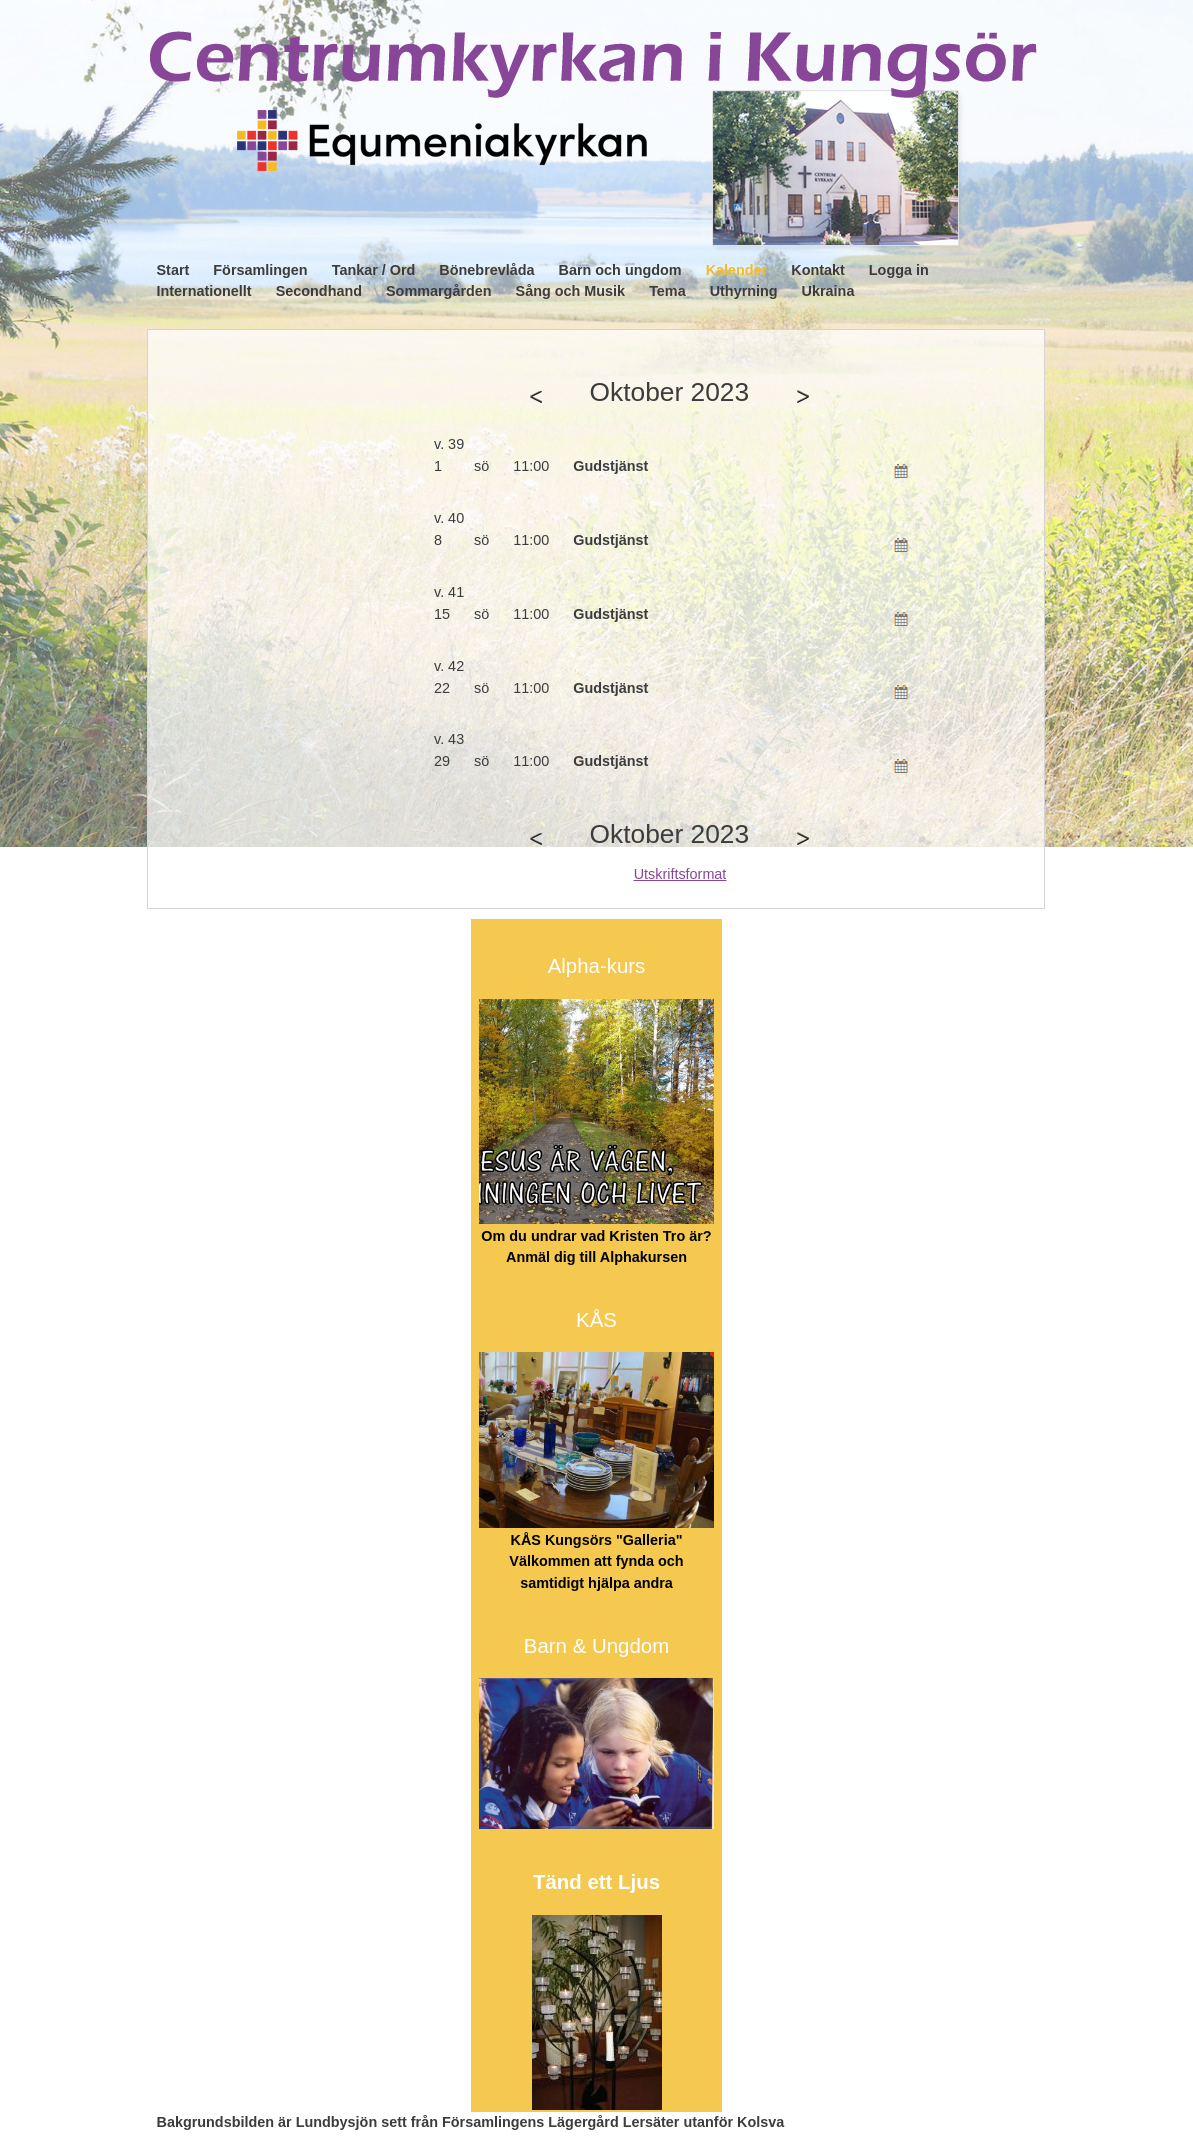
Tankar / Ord (374, 270)
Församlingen (260, 270)
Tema (667, 291)
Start (173, 270)
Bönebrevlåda (486, 270)
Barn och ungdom (620, 270)
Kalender (737, 270)
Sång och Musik (571, 291)
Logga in (899, 270)
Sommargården (439, 291)
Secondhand (319, 291)
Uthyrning (744, 291)
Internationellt (204, 291)
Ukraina (828, 291)
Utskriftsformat (680, 874)
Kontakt (818, 270)
